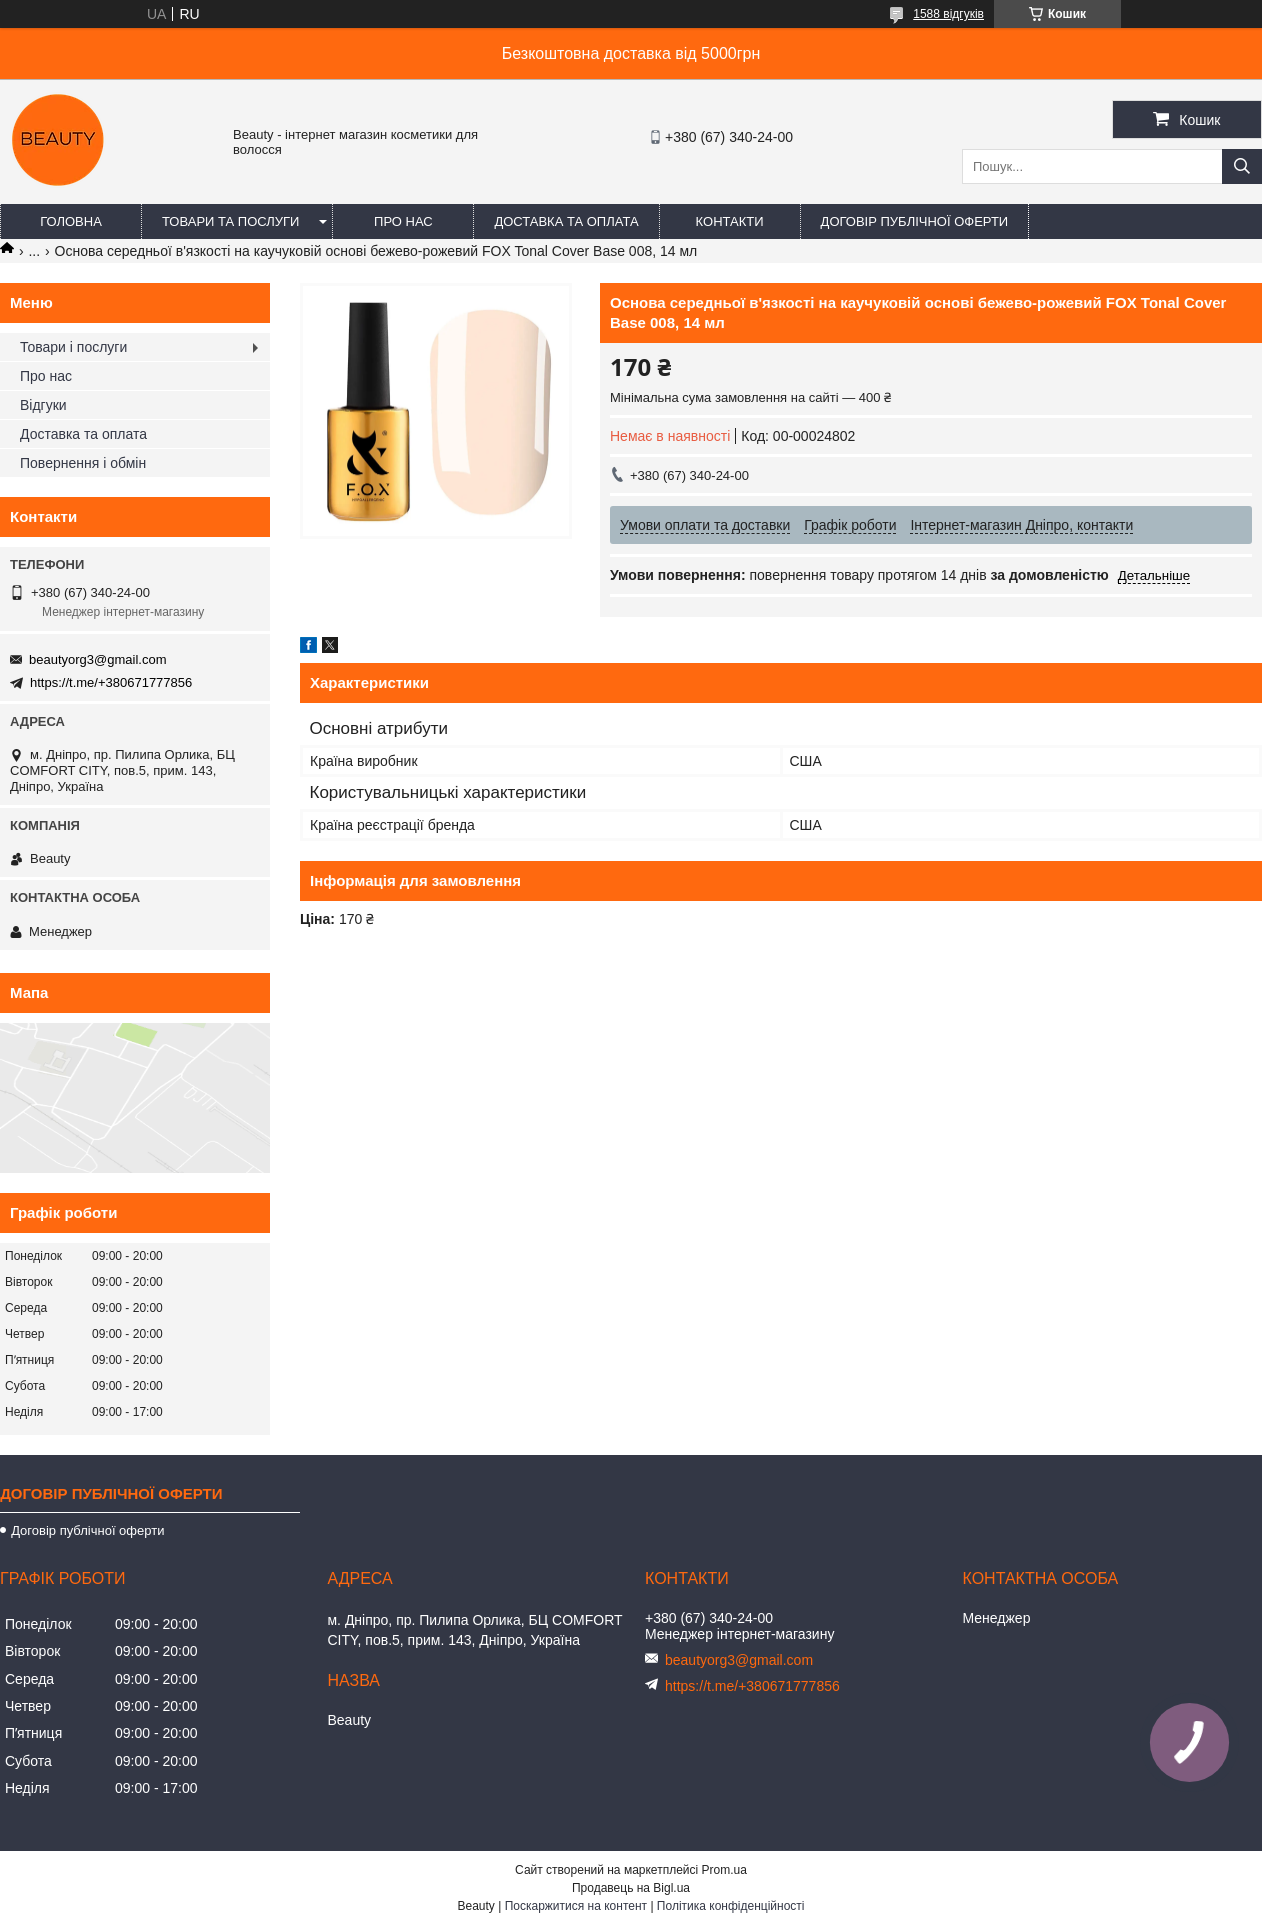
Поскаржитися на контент (576, 1906)
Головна (71, 221)
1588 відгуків (948, 14)
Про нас (403, 221)
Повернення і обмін (83, 463)
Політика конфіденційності (731, 1906)
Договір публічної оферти (915, 221)
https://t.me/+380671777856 (111, 682)
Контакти (730, 221)
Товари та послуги (230, 221)
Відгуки (43, 405)
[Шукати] (1242, 166)
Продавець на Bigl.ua (631, 1888)
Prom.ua (724, 1870)
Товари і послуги (73, 347)
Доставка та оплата (566, 221)
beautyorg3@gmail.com (97, 659)
